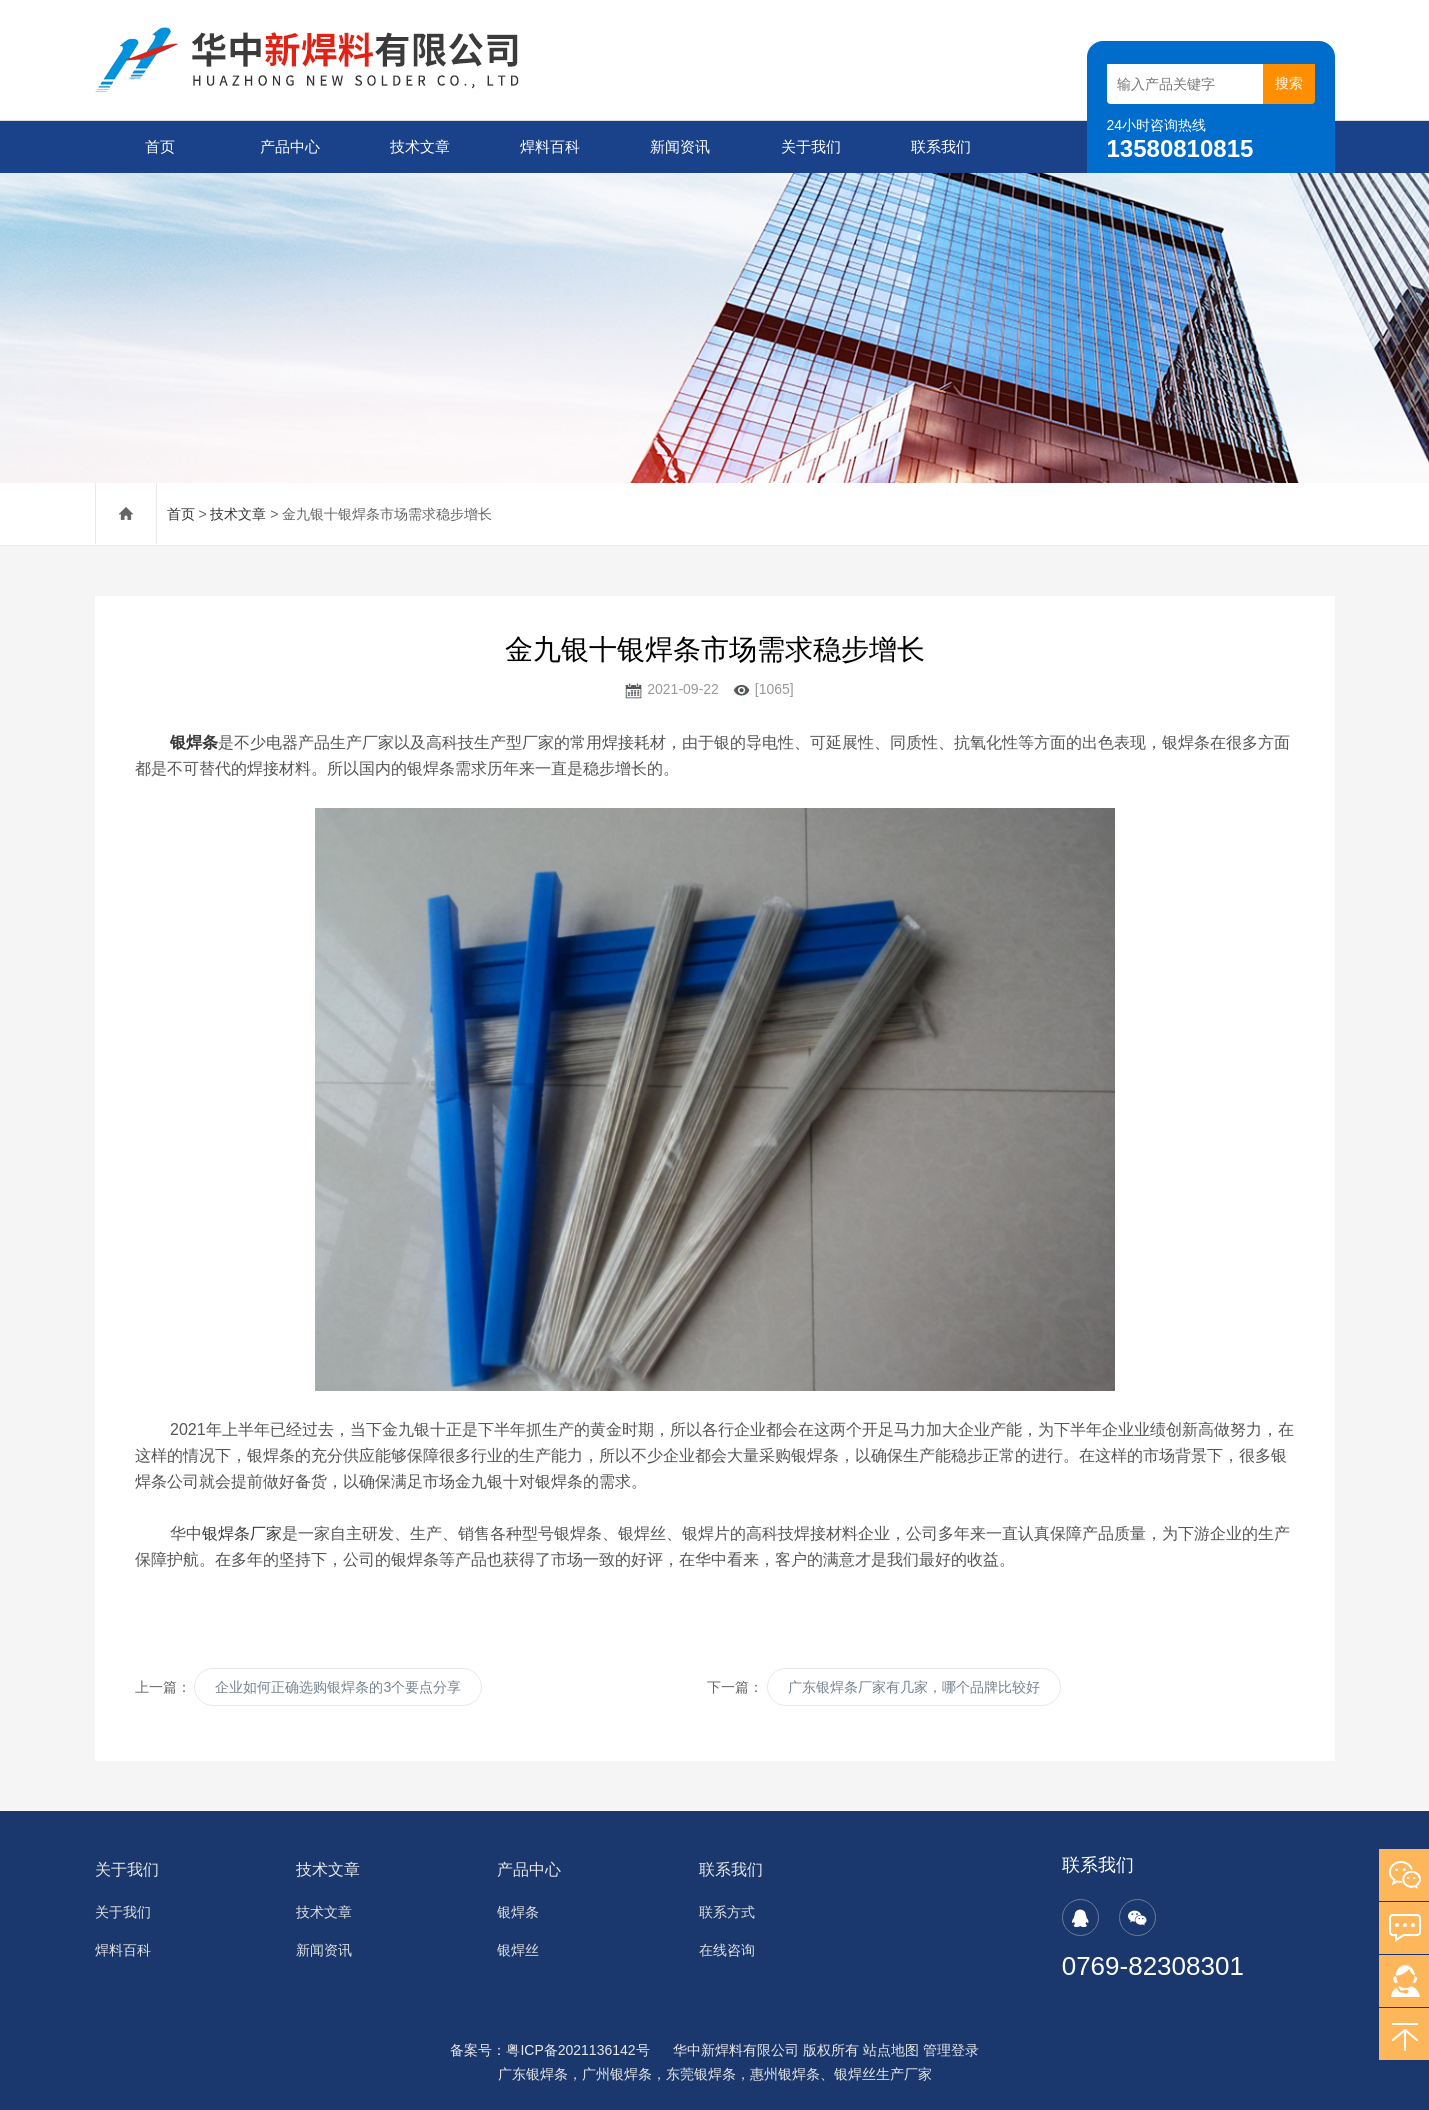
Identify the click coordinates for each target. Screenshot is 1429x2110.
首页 (160, 146)
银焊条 (518, 1912)
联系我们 (941, 146)
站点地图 (891, 2050)
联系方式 (727, 1912)
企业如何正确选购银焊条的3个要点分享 (338, 1687)
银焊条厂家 (242, 1533)
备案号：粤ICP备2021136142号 (549, 2050)
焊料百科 (550, 146)
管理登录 (951, 2050)
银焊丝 (518, 1950)
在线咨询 (727, 1950)
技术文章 (420, 146)
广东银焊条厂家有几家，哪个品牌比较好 (914, 1687)
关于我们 (811, 146)
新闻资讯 (680, 146)
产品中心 (290, 146)
